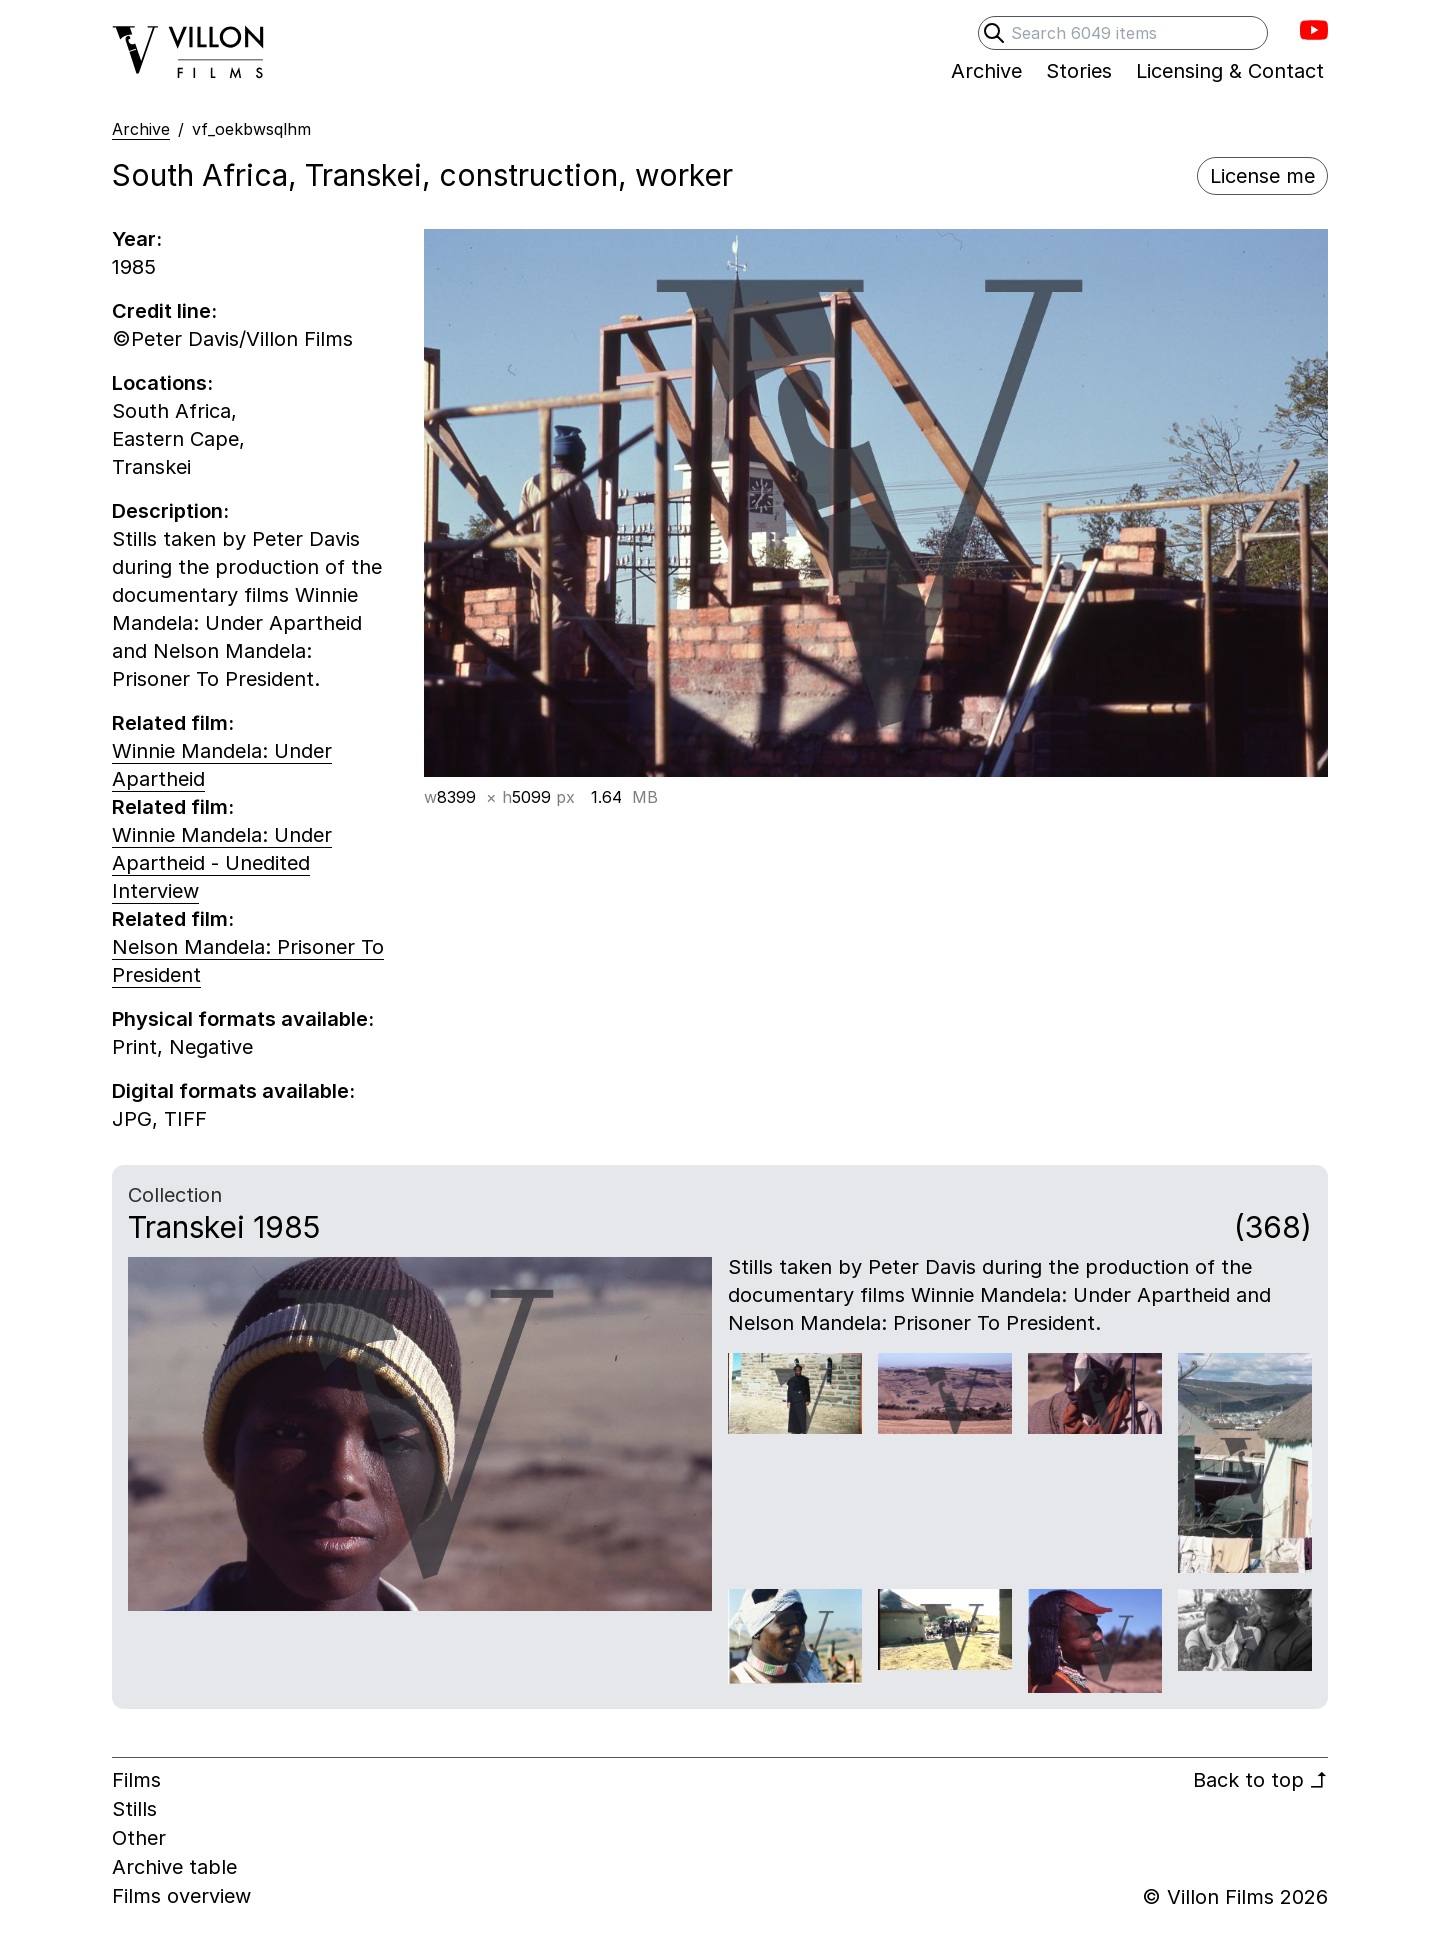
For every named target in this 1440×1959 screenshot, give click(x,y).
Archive (141, 129)
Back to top (1260, 1780)
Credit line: (164, 311)
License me (1262, 176)
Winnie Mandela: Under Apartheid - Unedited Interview (222, 863)
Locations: (162, 383)
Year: (137, 239)
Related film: (173, 723)
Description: (170, 511)
